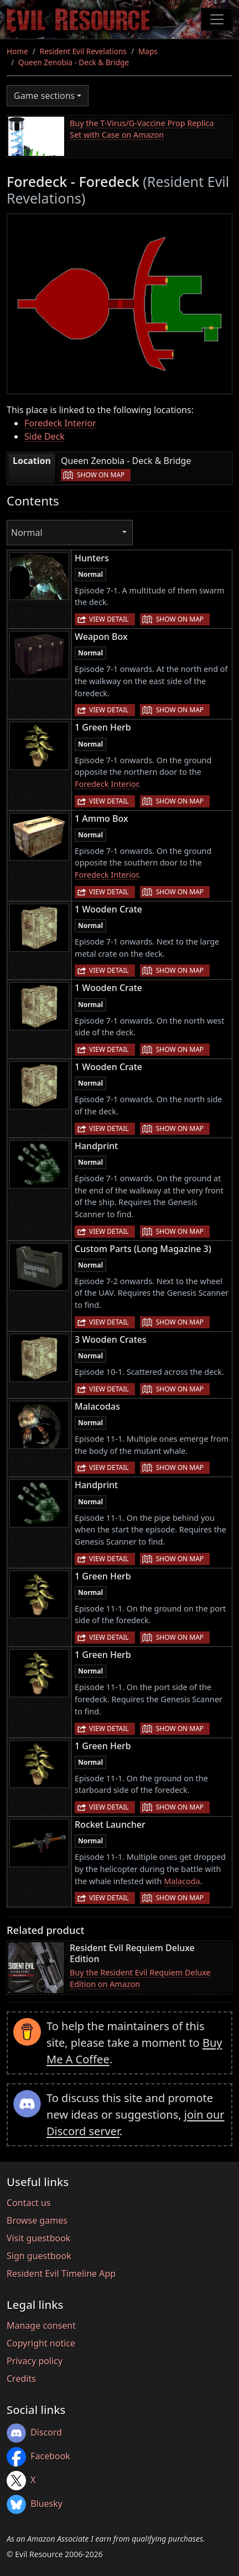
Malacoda (182, 1881)
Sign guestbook (39, 2256)
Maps (148, 51)
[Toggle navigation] (216, 19)
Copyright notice (41, 2343)
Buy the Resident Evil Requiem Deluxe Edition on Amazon (140, 1978)
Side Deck (44, 436)
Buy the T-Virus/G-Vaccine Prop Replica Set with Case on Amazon (142, 129)
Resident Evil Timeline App (61, 2273)
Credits (21, 2378)
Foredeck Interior (60, 423)
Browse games (37, 2220)
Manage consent (41, 2325)
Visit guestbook (38, 2238)
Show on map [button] (100, 474)
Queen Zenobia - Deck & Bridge (73, 62)
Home (17, 51)
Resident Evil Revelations (83, 51)
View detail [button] (109, 619)
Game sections (44, 96)
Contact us (29, 2203)
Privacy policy (35, 2361)
